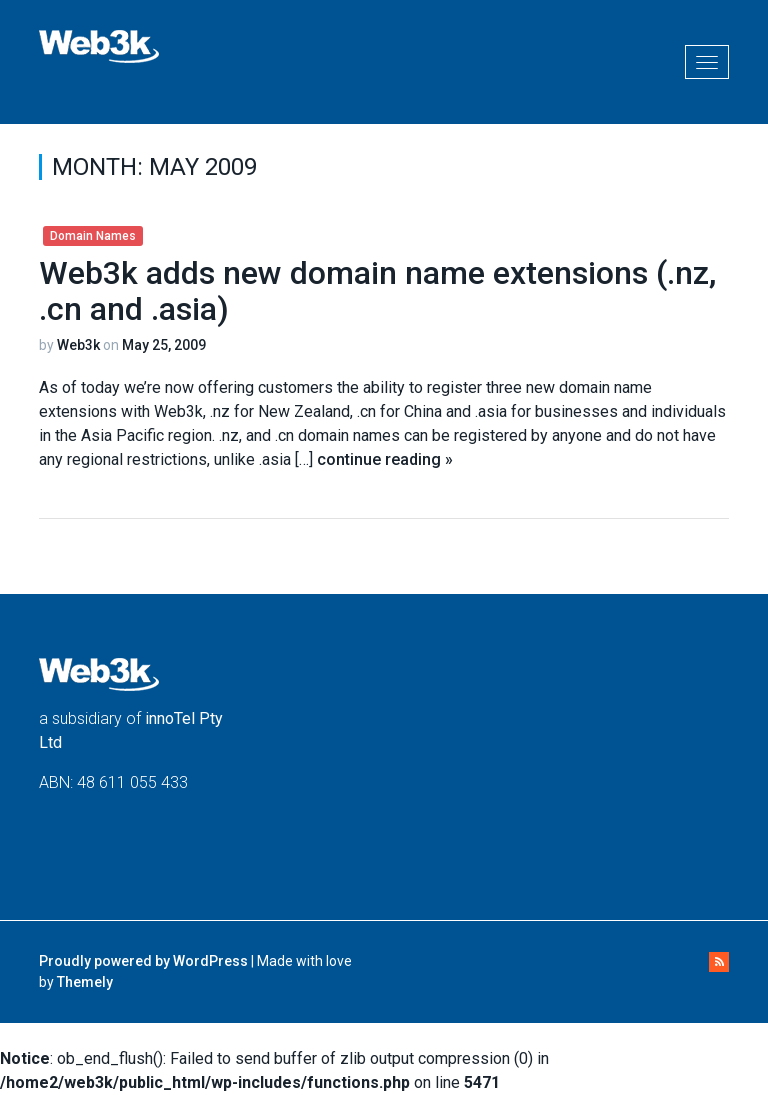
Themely (85, 982)
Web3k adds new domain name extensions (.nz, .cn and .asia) (377, 290)
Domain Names (93, 236)
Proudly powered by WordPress (143, 961)
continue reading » (385, 459)
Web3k (78, 345)
